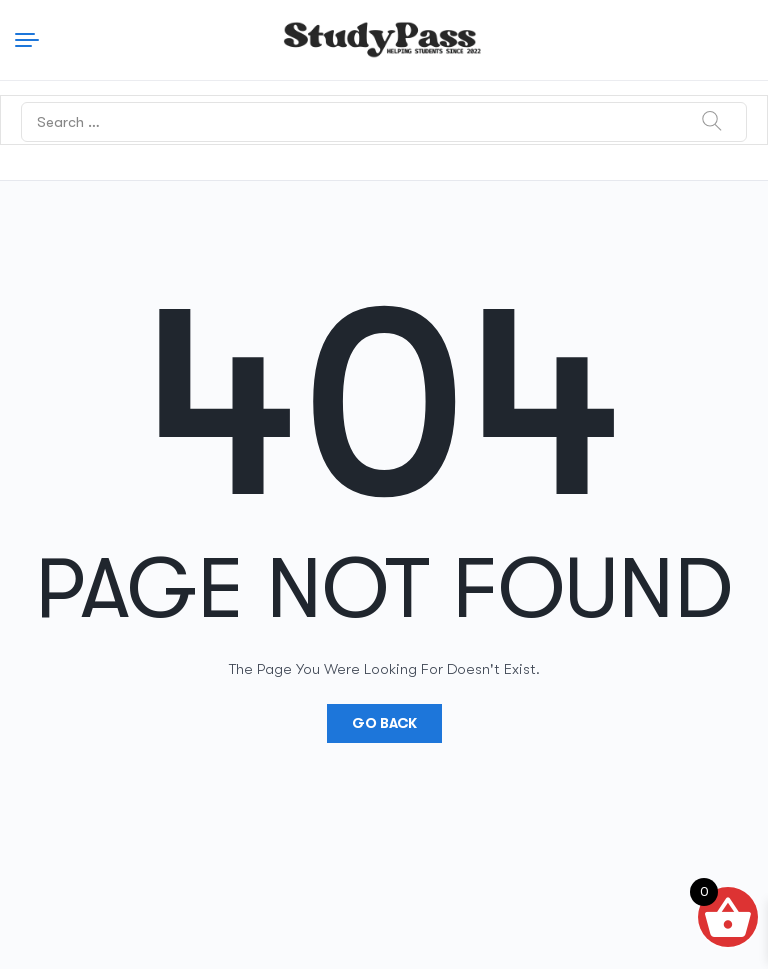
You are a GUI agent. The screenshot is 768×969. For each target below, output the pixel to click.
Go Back (384, 723)
